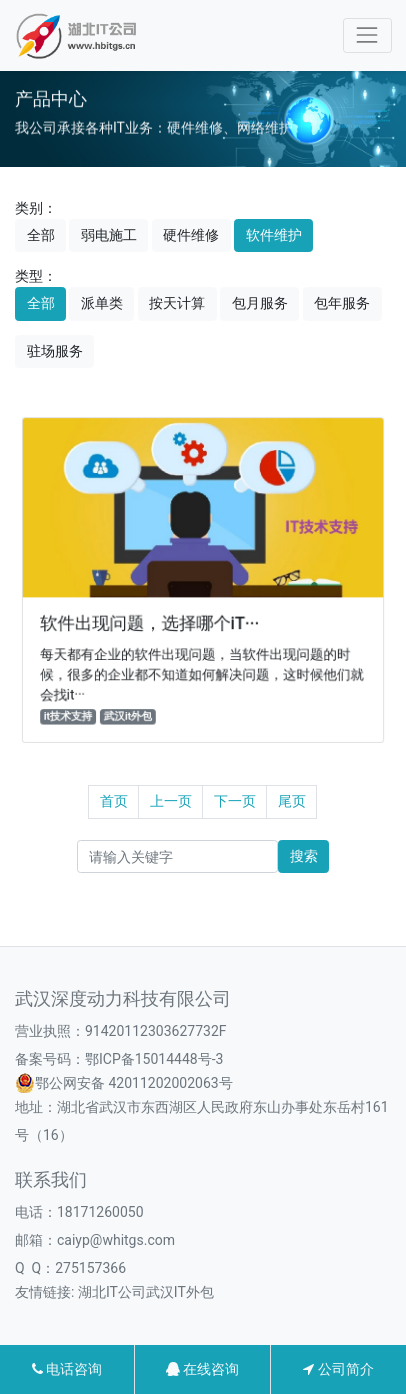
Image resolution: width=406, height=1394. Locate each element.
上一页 (171, 801)
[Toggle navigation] (367, 35)
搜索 (304, 856)
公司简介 (338, 1369)
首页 (114, 801)
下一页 (235, 801)
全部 (41, 235)
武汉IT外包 (180, 1292)
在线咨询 (202, 1369)
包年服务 (342, 303)
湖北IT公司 (112, 1292)
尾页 (292, 801)
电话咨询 (67, 1369)
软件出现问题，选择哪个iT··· (151, 622)
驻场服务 (55, 351)
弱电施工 (109, 235)
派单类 (102, 303)
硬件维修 (191, 235)
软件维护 (274, 235)
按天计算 (177, 303)
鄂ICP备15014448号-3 (154, 1059)
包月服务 (260, 303)
